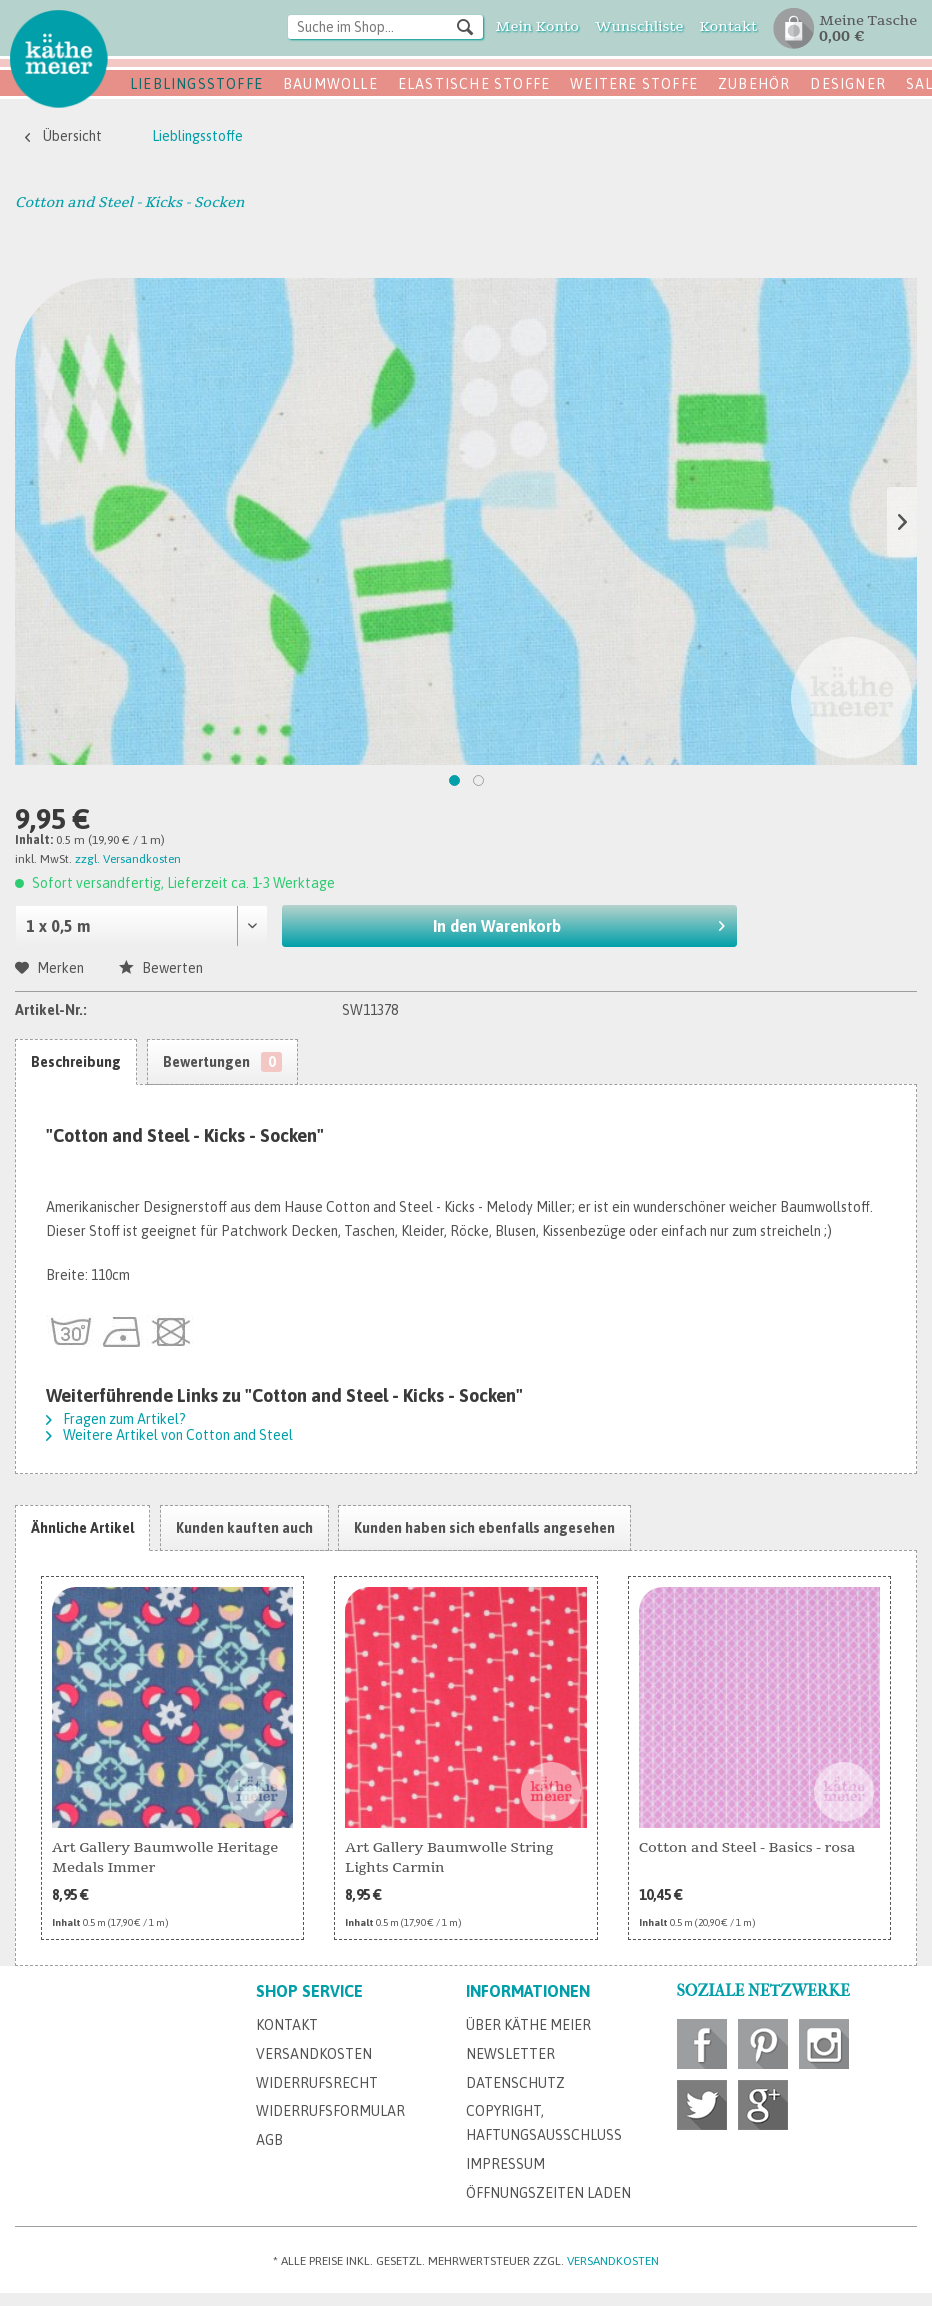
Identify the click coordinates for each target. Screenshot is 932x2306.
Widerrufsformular (330, 2111)
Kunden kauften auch (244, 1528)
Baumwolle (330, 84)
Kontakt (287, 2025)
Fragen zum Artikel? (116, 1419)
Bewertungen (222, 1062)
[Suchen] (465, 26)
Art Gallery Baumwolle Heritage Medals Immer (165, 1857)
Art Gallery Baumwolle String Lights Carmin (449, 1857)
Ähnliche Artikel (82, 1528)
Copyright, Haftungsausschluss (544, 2123)
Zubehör (754, 84)
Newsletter (510, 2054)
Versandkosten (314, 2054)
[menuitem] (386, 28)
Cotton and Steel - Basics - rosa (747, 1847)
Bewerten (161, 968)
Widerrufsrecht (317, 2083)
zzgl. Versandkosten (128, 859)
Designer (848, 84)
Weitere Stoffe (634, 84)
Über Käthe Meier (528, 2025)
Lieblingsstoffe (196, 84)
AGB (269, 2140)
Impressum (505, 2164)
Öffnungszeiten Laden (548, 2193)
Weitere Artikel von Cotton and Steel (169, 1435)
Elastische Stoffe (474, 84)
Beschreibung (76, 1062)
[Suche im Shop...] (386, 27)
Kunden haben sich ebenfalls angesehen (484, 1528)
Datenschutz (515, 2083)
